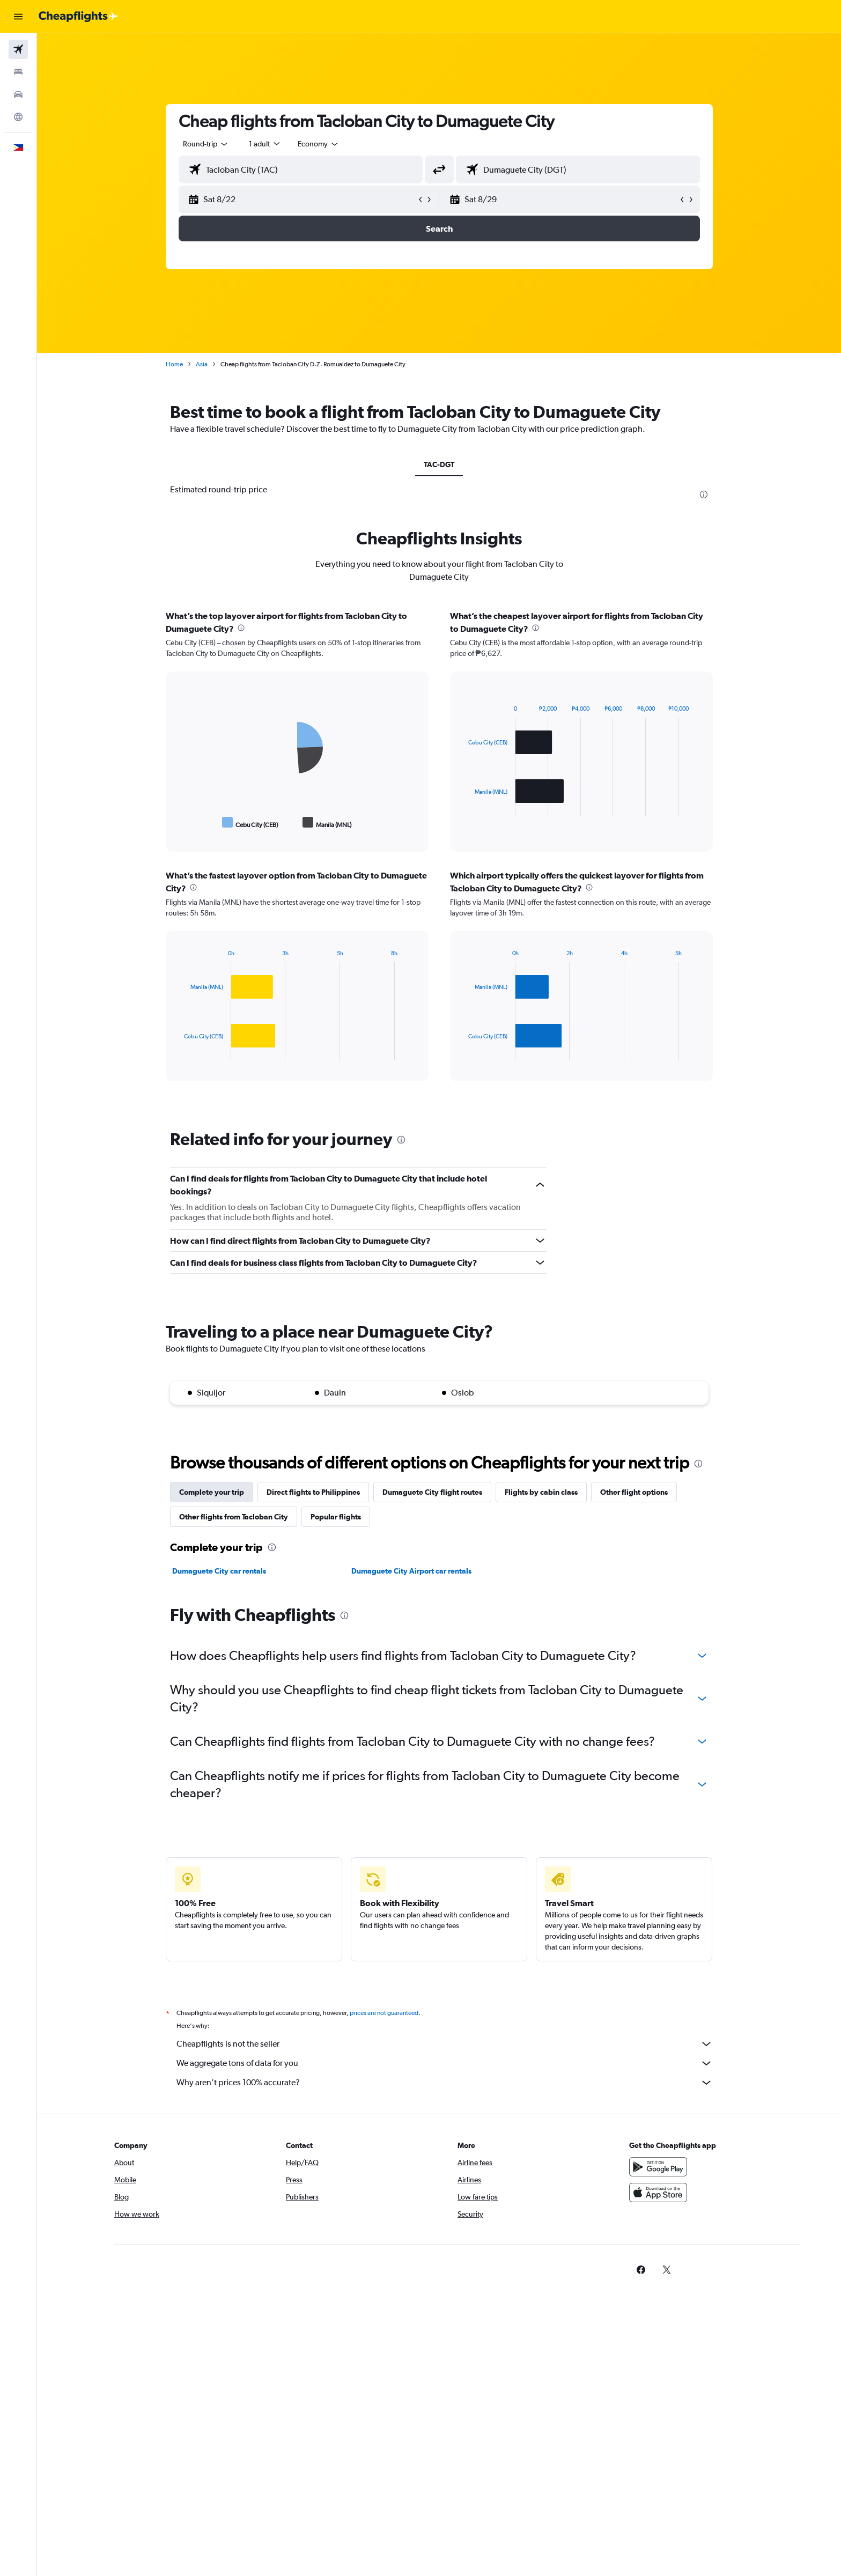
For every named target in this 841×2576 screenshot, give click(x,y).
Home (174, 364)
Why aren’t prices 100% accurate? (444, 2082)
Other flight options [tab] (634, 1492)
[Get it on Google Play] (658, 2166)
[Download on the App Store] (658, 2192)
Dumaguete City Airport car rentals (411, 1571)
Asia (202, 364)
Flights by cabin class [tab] (541, 1492)
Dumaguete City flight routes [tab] (432, 1492)
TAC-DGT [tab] (439, 464)
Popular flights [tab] (336, 1516)
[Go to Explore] (18, 117)
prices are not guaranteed (384, 2013)
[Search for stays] (18, 72)
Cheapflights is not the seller (444, 2044)
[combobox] (206, 143)
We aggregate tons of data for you (444, 2063)
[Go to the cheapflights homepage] (78, 16)
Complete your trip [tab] (211, 1492)
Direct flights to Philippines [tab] (313, 1492)
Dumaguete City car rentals (219, 1571)
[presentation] (704, 494)
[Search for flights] (18, 49)
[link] (641, 2270)
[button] (18, 16)
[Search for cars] (18, 94)
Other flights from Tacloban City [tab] (233, 1516)
